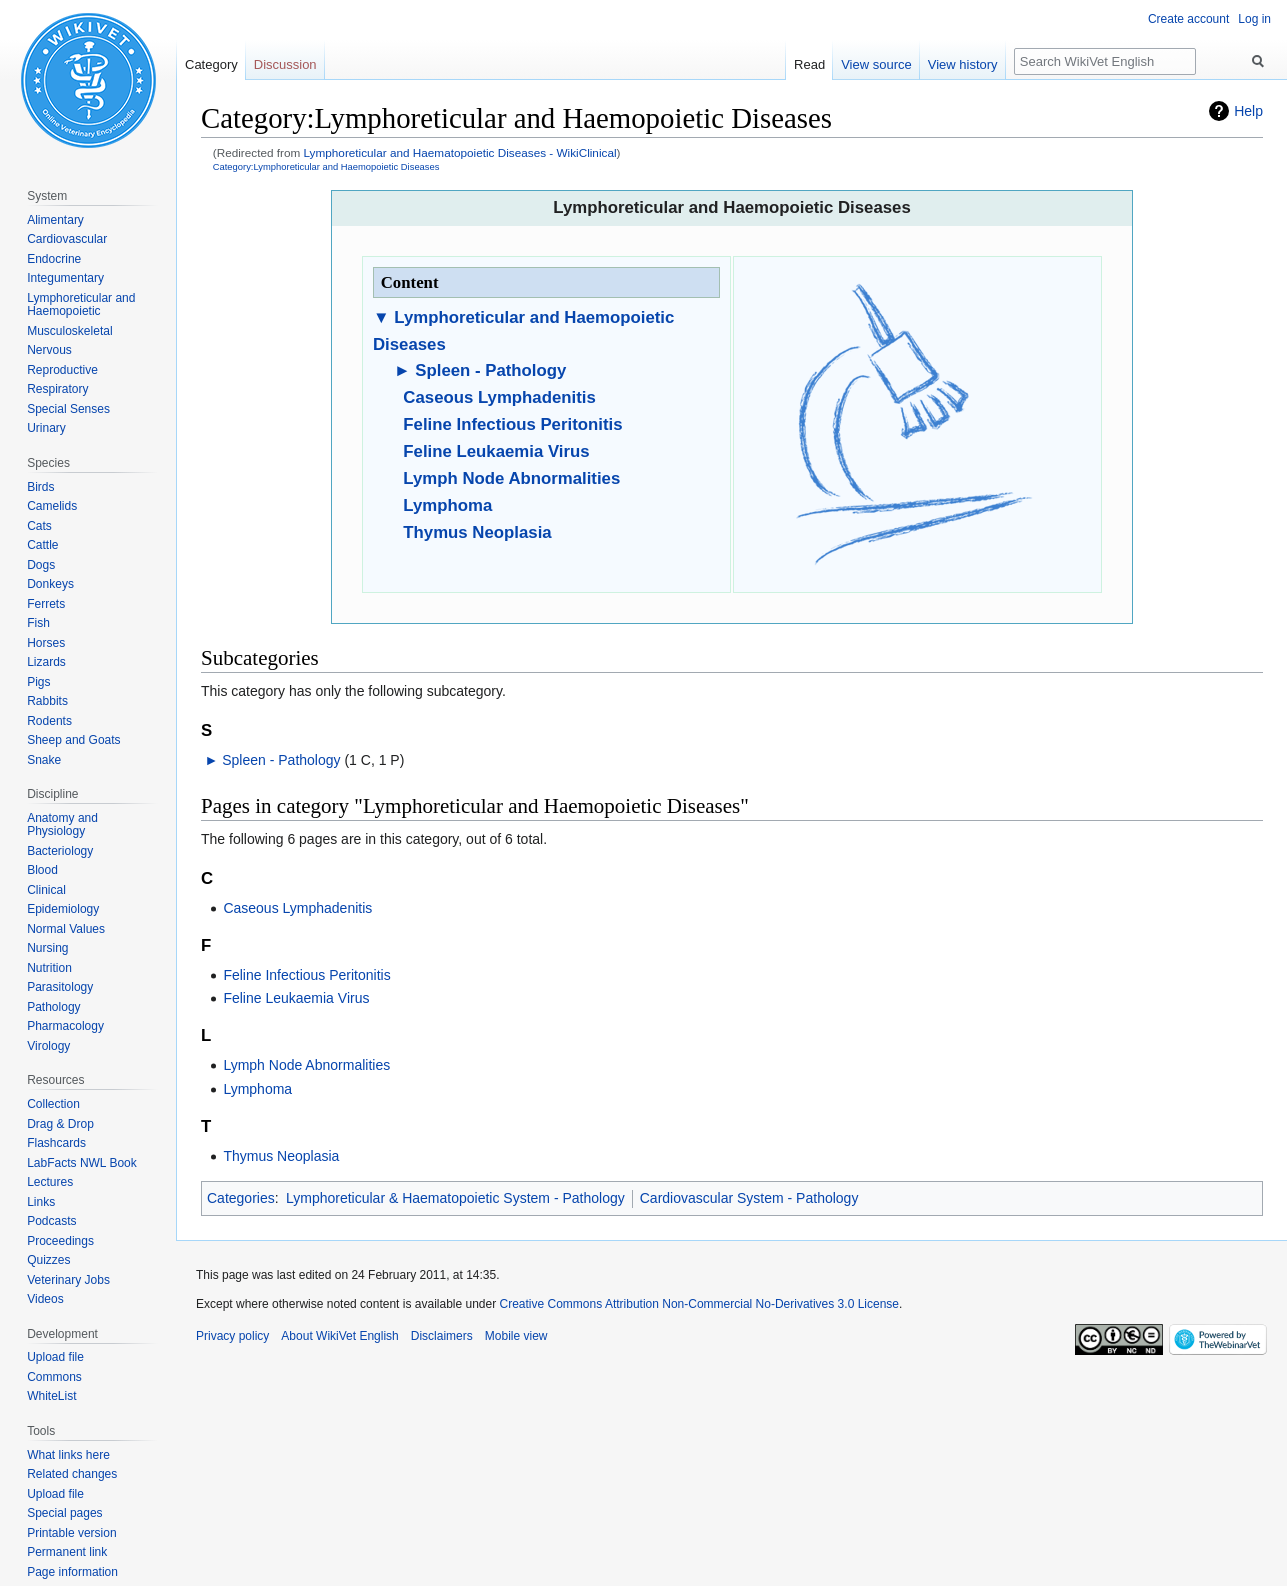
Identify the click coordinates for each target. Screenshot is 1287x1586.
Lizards (46, 662)
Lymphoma (447, 505)
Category (211, 64)
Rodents (49, 721)
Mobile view (516, 1336)
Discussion (285, 64)
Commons (54, 1377)
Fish (38, 623)
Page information (72, 1572)
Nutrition (49, 968)
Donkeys (50, 584)
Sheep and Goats (73, 740)
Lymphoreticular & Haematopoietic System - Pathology (455, 1198)
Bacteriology (60, 851)
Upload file (55, 1357)
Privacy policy (232, 1336)
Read (809, 64)
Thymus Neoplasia (477, 532)
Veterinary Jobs (68, 1280)
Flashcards (56, 1143)
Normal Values (66, 929)
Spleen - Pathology (490, 370)
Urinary (46, 428)
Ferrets (46, 604)
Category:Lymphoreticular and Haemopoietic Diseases (326, 166)
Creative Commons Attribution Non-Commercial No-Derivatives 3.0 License (699, 1304)
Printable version (71, 1533)
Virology (48, 1046)
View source (876, 64)
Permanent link (67, 1552)
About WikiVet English (339, 1336)
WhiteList (51, 1396)
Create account (1188, 19)
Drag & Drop (60, 1124)
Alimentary (55, 220)
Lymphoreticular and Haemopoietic (81, 305)
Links (41, 1202)
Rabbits (47, 701)
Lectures (50, 1182)
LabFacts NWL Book (82, 1163)
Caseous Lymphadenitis (499, 397)
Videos (45, 1299)
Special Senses (68, 409)
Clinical (46, 890)
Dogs (41, 565)
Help (1248, 111)
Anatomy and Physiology (62, 825)
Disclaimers (442, 1336)
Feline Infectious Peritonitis (512, 424)
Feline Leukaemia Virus (496, 451)
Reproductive (62, 370)
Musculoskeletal (69, 331)
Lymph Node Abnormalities (511, 478)
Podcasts (51, 1221)
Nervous (49, 350)
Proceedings (60, 1241)
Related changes (72, 1474)
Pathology (53, 1007)
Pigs (38, 682)
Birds (40, 487)
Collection (53, 1104)
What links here (68, 1455)
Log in (1254, 19)
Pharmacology (65, 1026)
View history (963, 64)
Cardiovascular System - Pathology (749, 1198)
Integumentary (65, 278)
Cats (39, 526)
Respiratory (57, 389)
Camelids (52, 506)
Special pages (64, 1513)
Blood (42, 870)
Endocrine (54, 259)
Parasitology (60, 987)
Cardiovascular (67, 239)
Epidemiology (63, 909)
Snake (44, 760)
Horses (46, 643)
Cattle (42, 545)
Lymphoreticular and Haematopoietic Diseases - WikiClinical (460, 152)
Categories (241, 1198)
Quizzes (48, 1260)
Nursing (47, 948)
